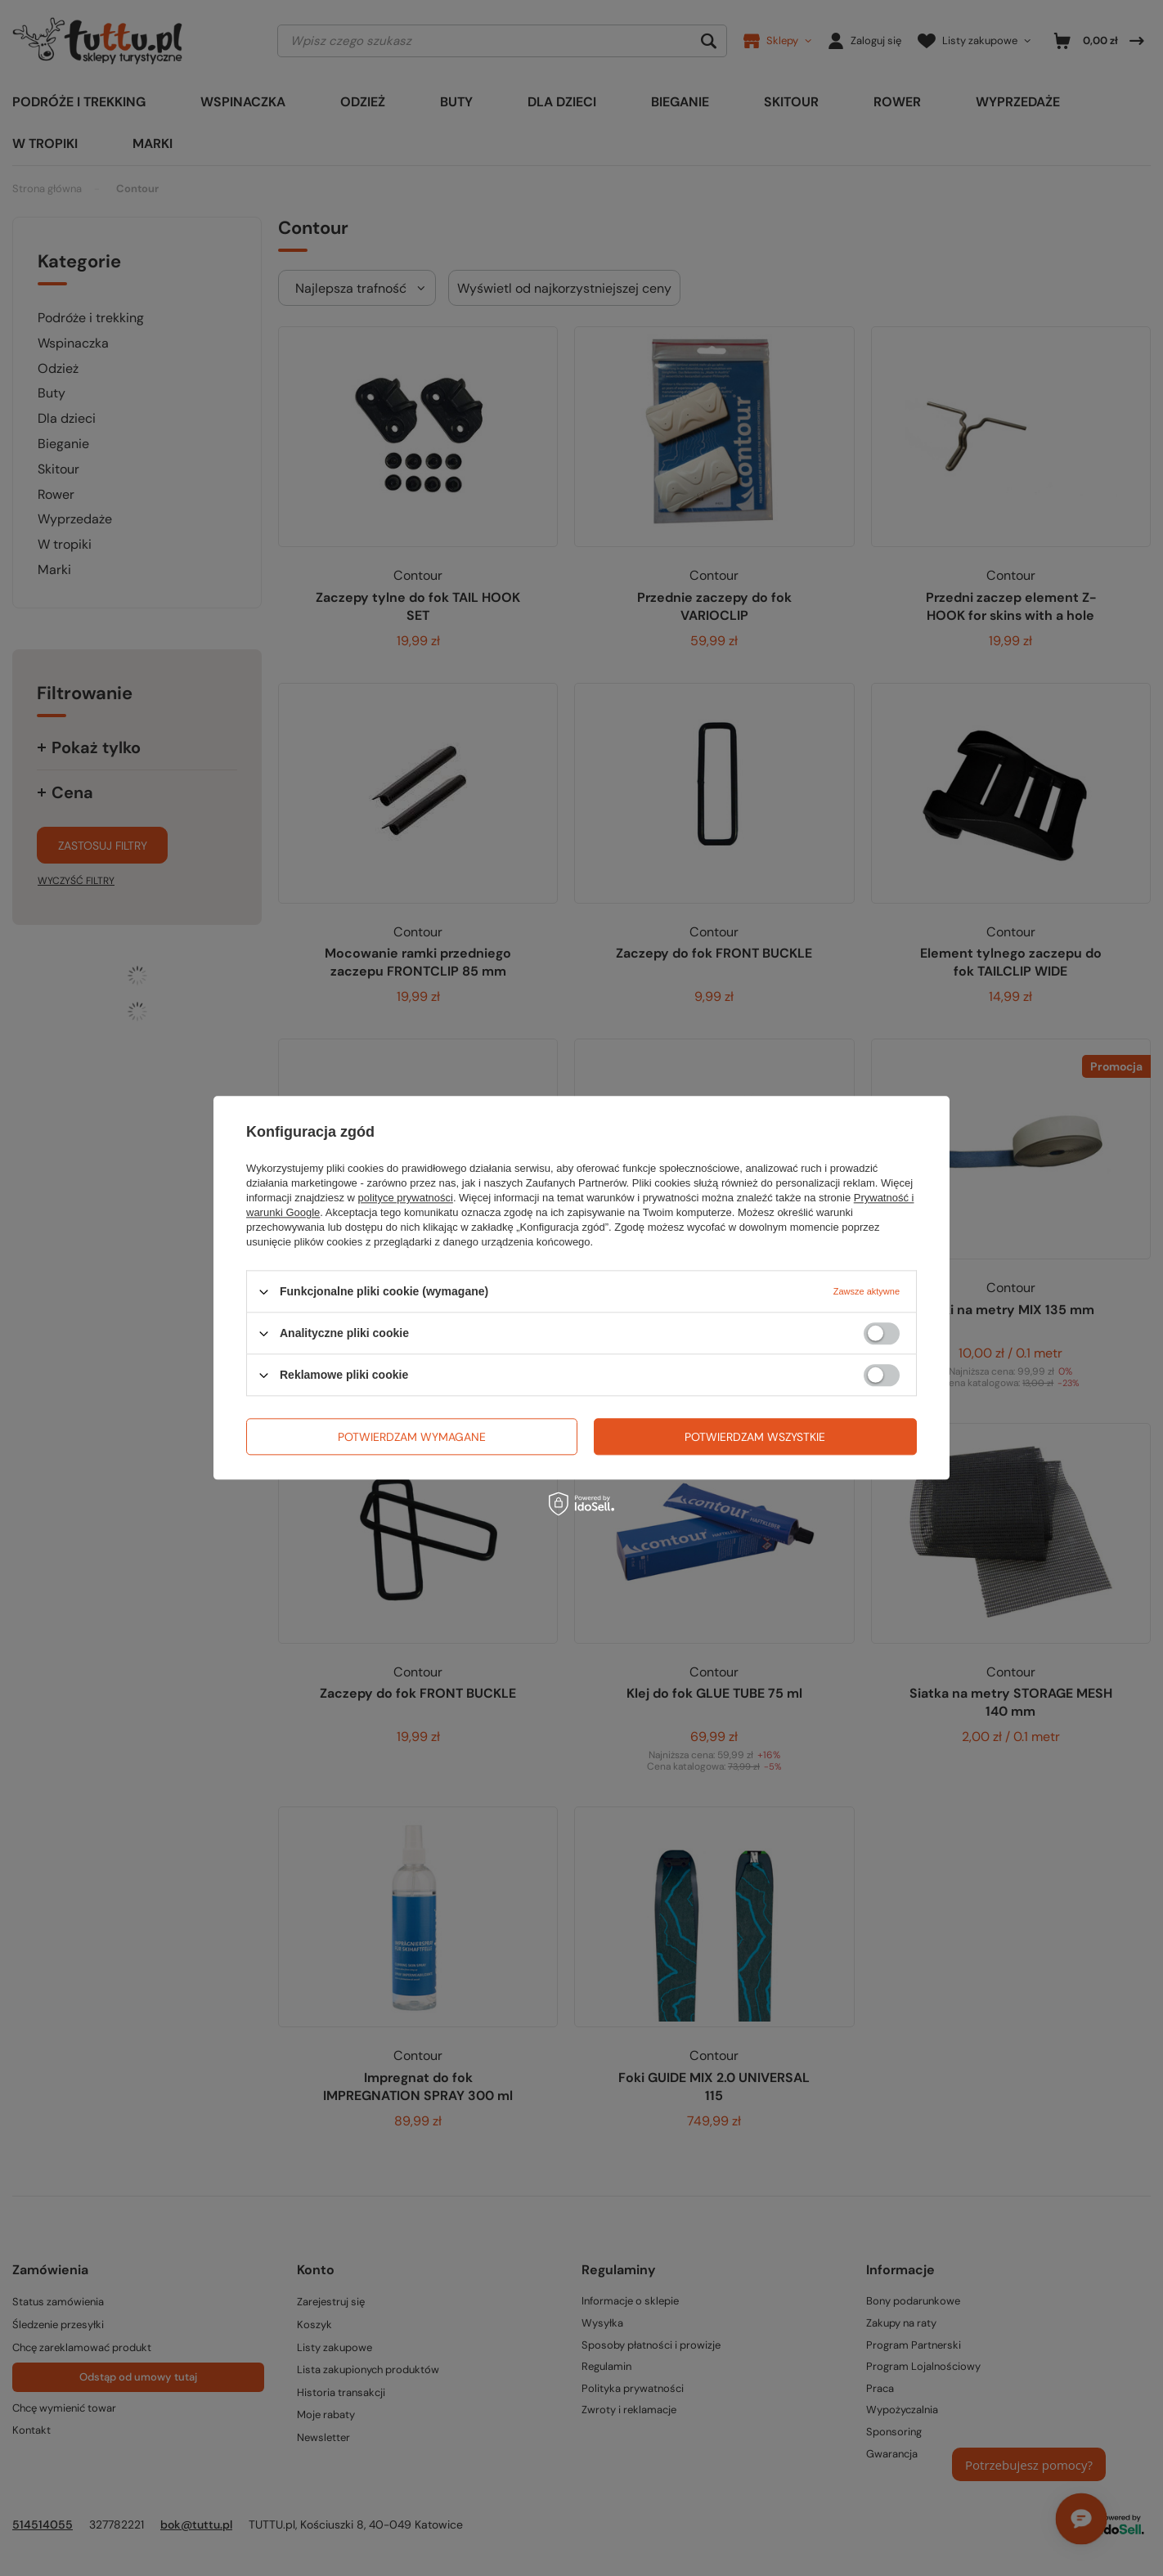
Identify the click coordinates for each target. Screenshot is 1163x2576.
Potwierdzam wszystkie (755, 1436)
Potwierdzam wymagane (412, 1436)
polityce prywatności (405, 1198)
